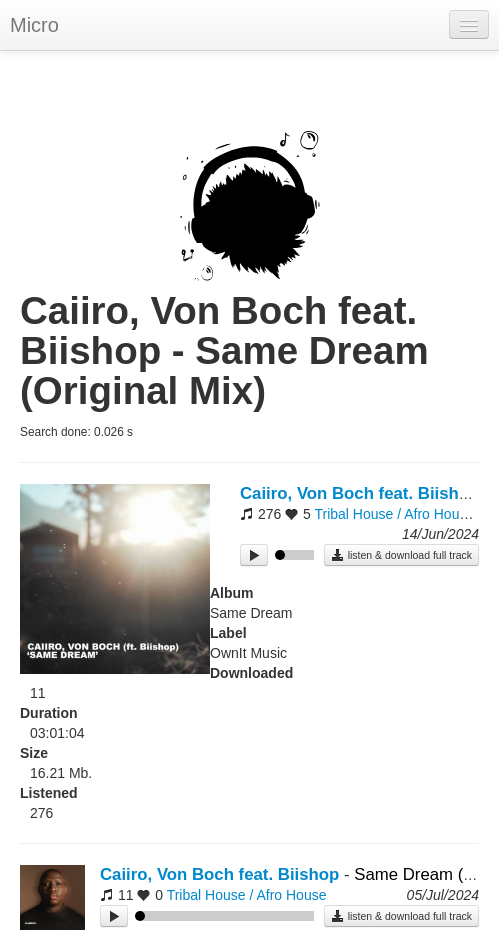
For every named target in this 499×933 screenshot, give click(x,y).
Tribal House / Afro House (394, 514)
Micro (34, 25)
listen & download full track (401, 555)
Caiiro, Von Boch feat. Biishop (359, 493)
